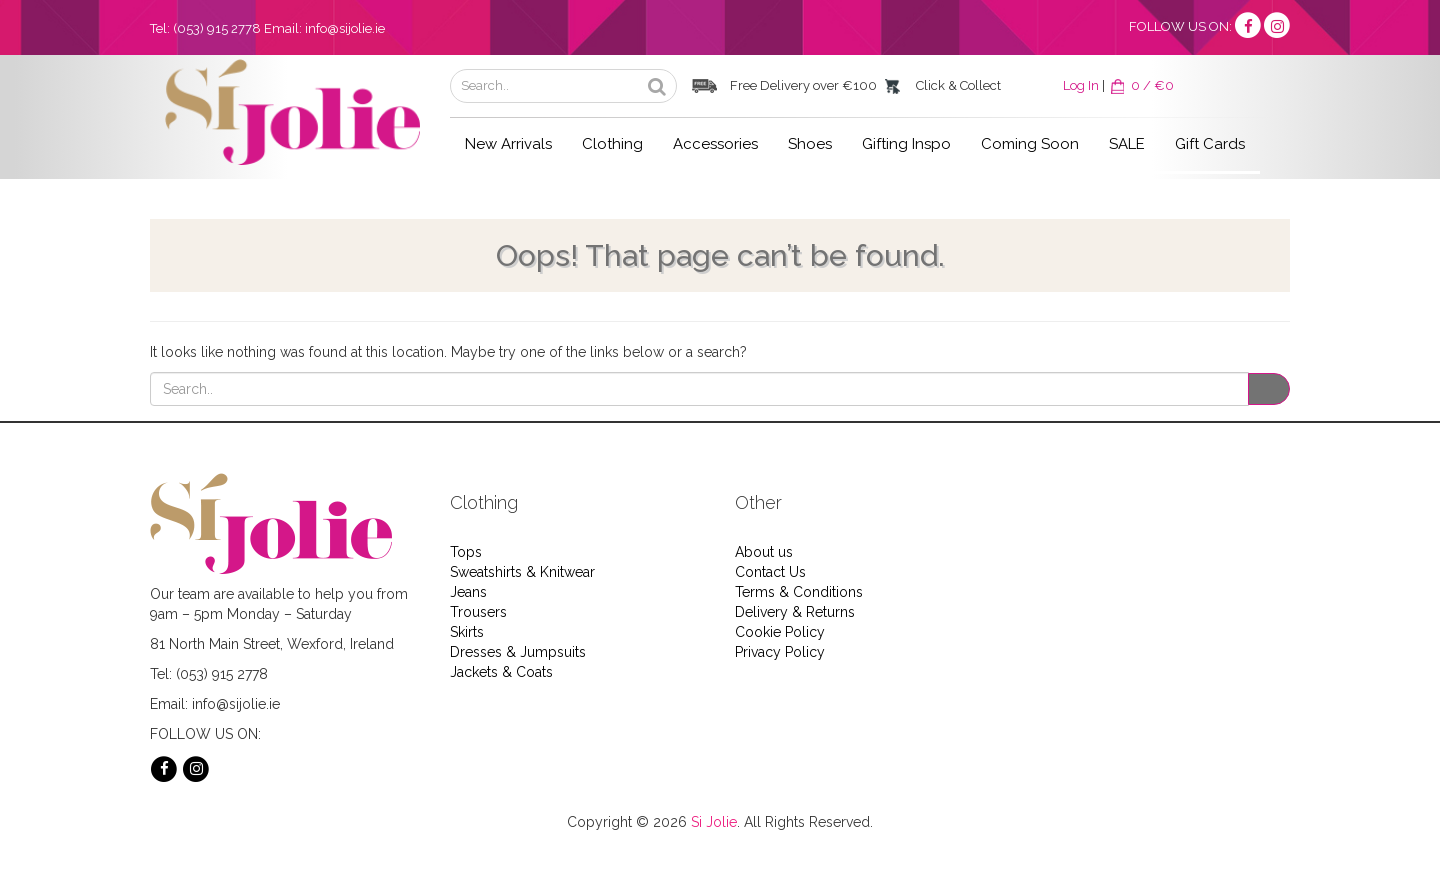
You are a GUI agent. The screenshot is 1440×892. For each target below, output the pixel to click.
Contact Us (770, 572)
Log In (1081, 85)
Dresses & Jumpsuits (518, 652)
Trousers (478, 612)
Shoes (810, 144)
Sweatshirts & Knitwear (522, 572)
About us (764, 552)
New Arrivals (508, 144)
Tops (466, 552)
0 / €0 (1141, 85)
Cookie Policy (780, 632)
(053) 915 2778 (217, 28)
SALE (1127, 144)
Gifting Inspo (906, 144)
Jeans (468, 592)
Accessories (715, 144)
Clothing (612, 144)
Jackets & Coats (501, 672)
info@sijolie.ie (345, 28)
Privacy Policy (780, 652)
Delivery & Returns (795, 612)
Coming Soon (1030, 144)
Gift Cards (1210, 144)
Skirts (467, 632)
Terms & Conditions (799, 592)
